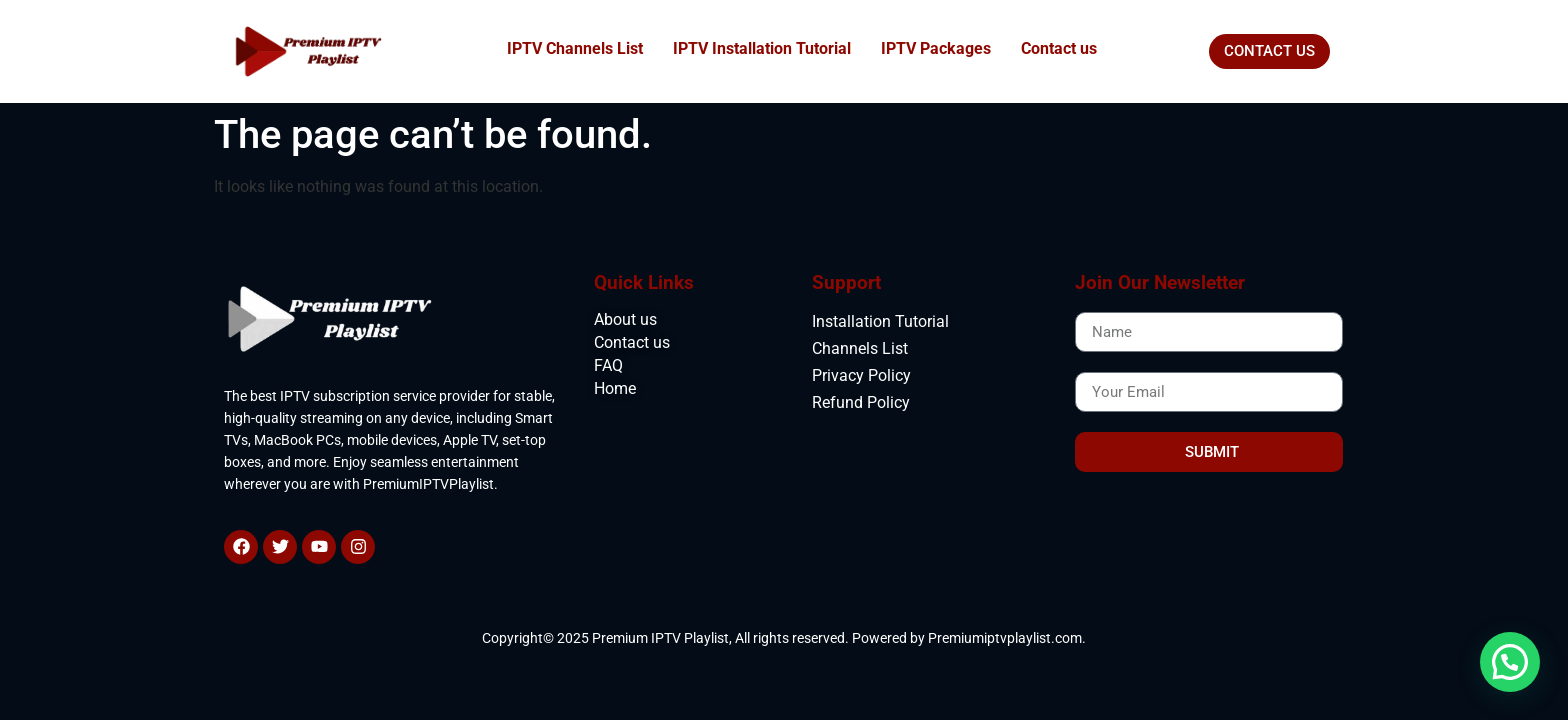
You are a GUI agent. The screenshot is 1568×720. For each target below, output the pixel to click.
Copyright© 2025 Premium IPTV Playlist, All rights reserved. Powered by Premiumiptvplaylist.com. (784, 638)
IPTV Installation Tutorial (762, 48)
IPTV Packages (936, 48)
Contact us (1059, 48)
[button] (1510, 662)
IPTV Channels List (575, 48)
